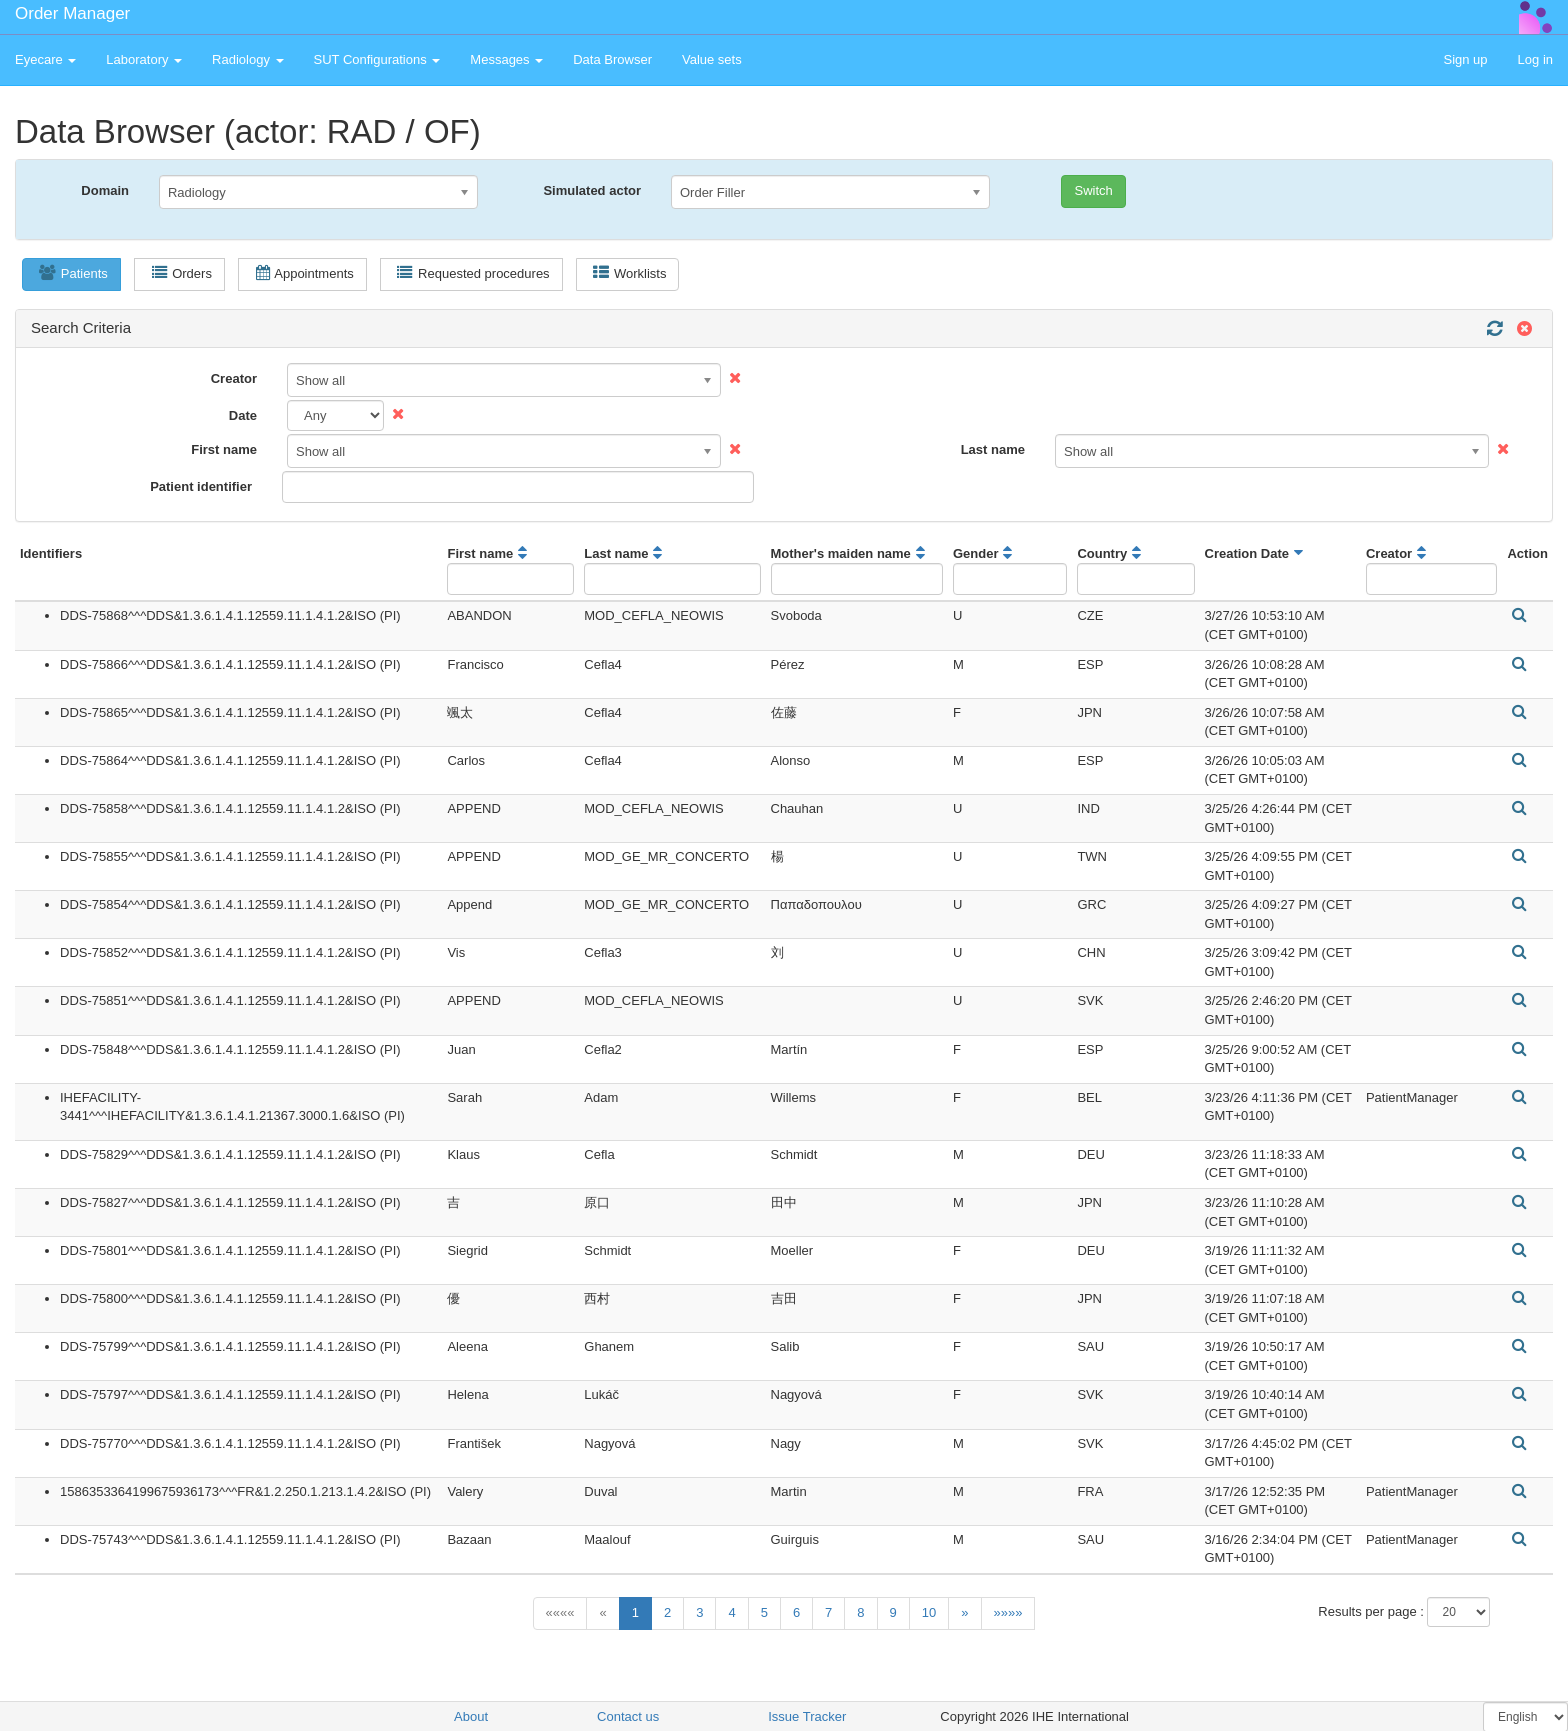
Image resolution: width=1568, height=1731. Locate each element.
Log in (1535, 59)
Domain (105, 190)
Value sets (712, 59)
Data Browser (612, 59)
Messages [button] (506, 59)
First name (224, 449)
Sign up (1465, 59)
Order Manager (72, 13)
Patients (73, 273)
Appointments (305, 273)
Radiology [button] (247, 59)
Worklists (629, 273)
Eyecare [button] (45, 59)
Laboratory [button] (144, 59)
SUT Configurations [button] (377, 59)
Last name (993, 449)
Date (243, 415)
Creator (234, 378)
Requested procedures (473, 273)
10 (929, 1612)
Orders (182, 273)
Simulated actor (592, 190)
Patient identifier (201, 486)
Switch (1093, 190)
